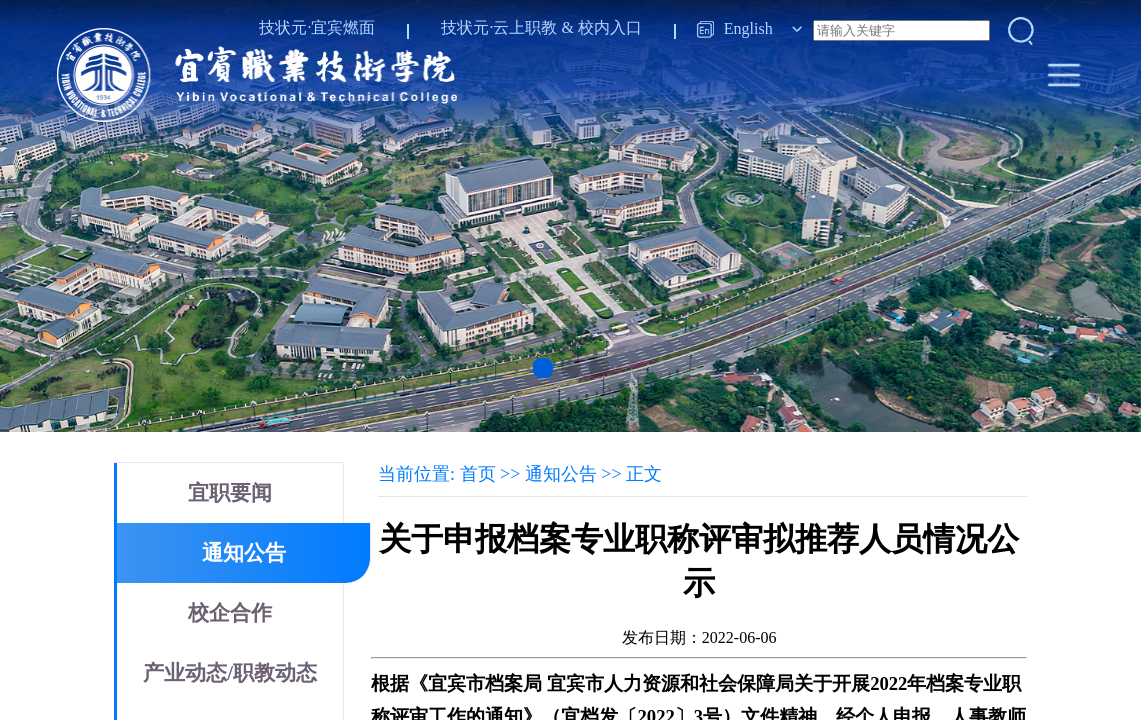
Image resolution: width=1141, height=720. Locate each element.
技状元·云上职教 (499, 27)
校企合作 (230, 613)
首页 (478, 474)
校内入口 (610, 27)
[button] (543, 368)
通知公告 (244, 553)
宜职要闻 (230, 493)
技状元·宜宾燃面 (317, 27)
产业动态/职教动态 (230, 673)
